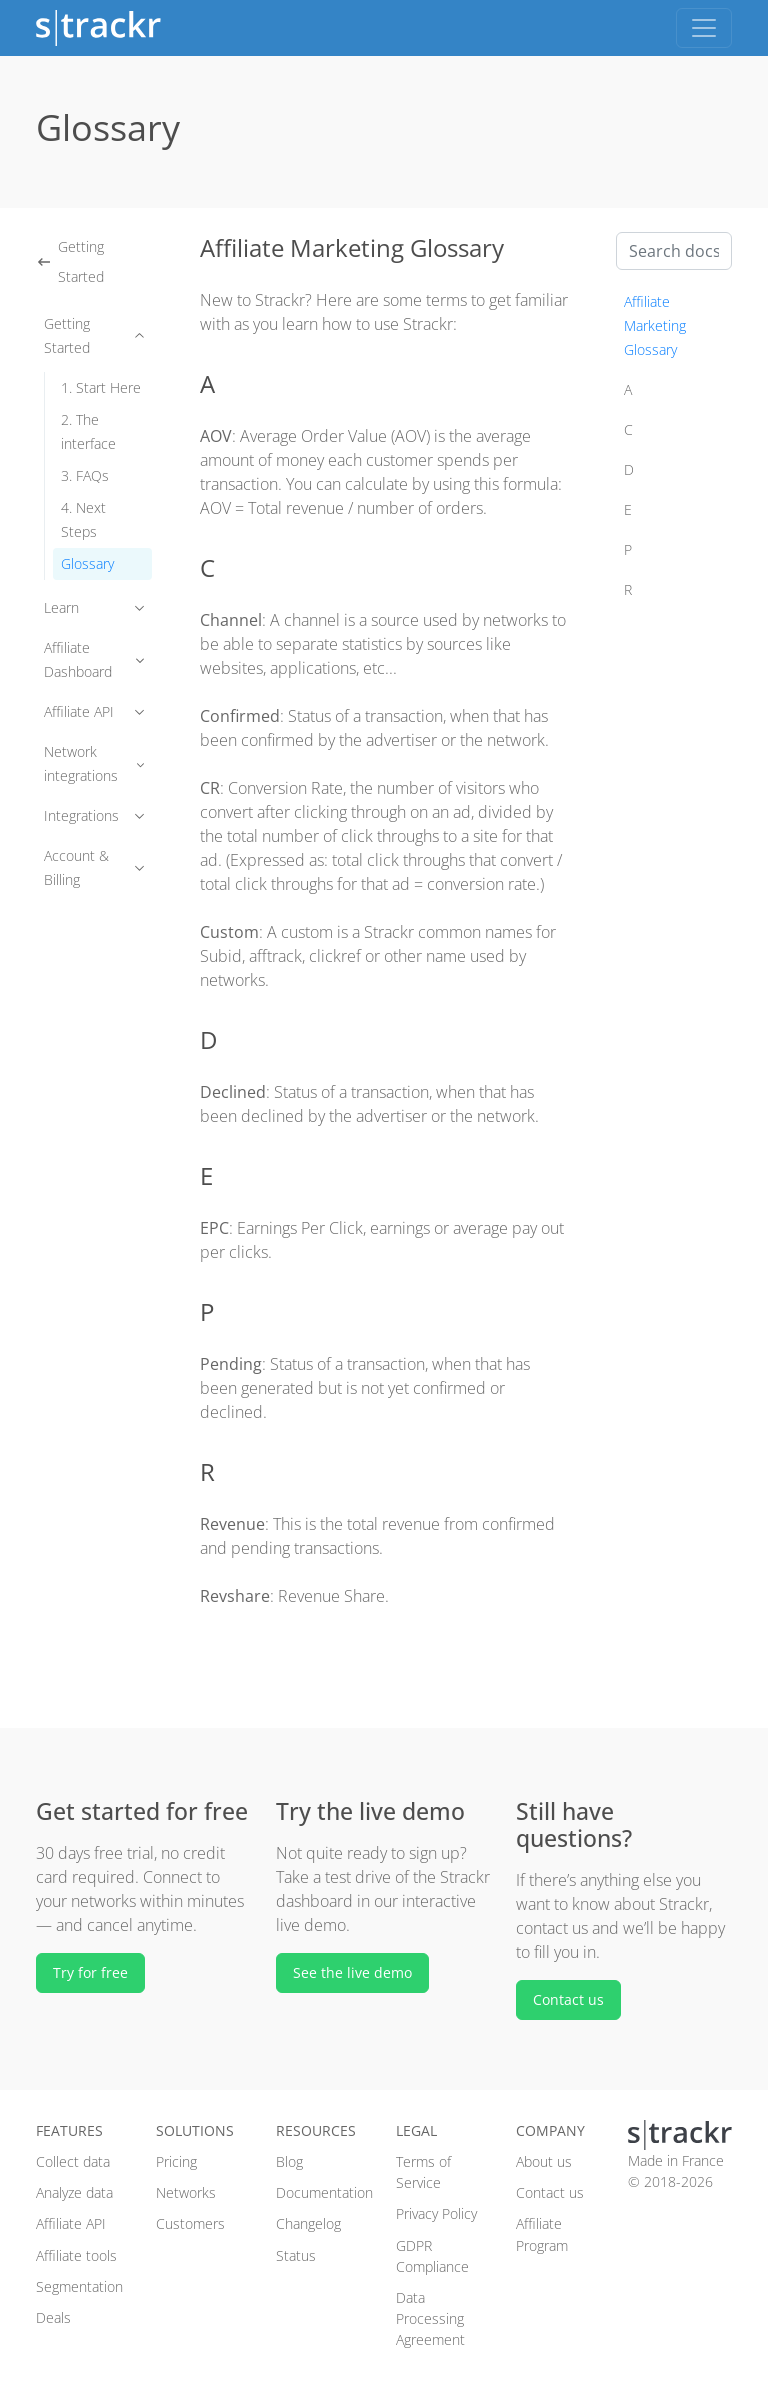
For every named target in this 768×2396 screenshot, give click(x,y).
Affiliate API (94, 711)
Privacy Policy (436, 2213)
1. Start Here (101, 387)
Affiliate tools (76, 2255)
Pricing (176, 2161)
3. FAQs (85, 475)
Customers (190, 2223)
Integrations (94, 815)
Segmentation (79, 2286)
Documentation (324, 2192)
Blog (289, 2161)
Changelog (308, 2223)
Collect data (73, 2161)
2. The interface (88, 431)
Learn (94, 607)
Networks (186, 2192)
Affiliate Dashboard (94, 659)
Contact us (568, 1999)
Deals (53, 2317)
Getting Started (70, 261)
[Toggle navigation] (704, 28)
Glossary (87, 563)
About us (544, 2161)
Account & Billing (94, 867)
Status (296, 2255)
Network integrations (94, 763)
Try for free (90, 1972)
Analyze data (74, 2192)
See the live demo (352, 1972)
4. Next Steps (83, 519)
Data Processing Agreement (430, 2318)
